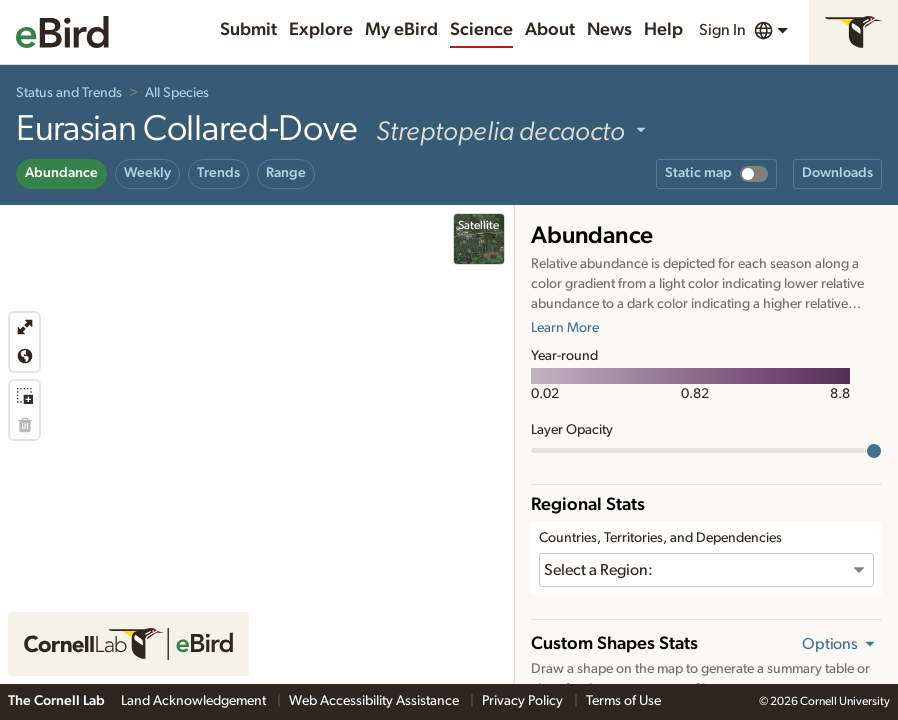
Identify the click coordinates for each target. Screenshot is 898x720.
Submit (248, 30)
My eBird (401, 30)
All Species (177, 93)
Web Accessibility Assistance (375, 701)
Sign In (722, 30)
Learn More (565, 328)
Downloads (837, 173)
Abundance (61, 173)
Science (481, 30)
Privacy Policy (524, 701)
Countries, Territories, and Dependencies (660, 538)
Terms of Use (623, 701)
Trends (218, 173)
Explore (321, 30)
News (609, 30)
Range (286, 173)
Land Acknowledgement (195, 701)
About (550, 30)
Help (663, 30)
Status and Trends (69, 93)
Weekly (147, 173)
